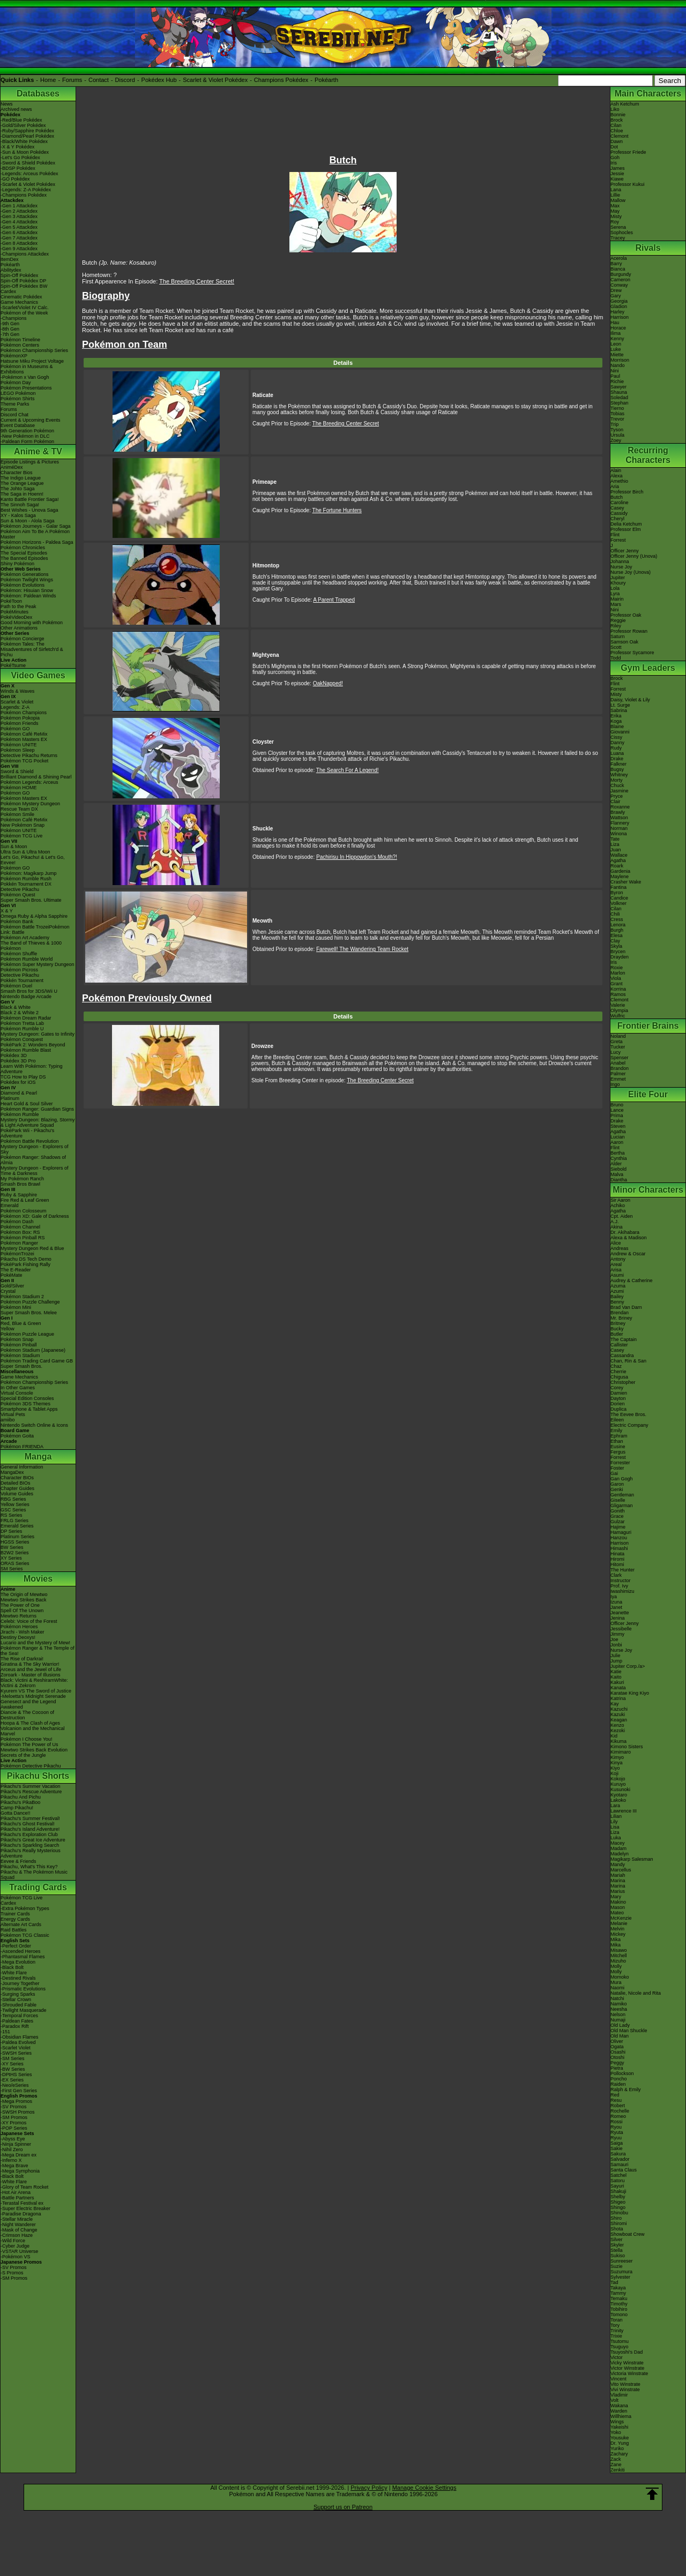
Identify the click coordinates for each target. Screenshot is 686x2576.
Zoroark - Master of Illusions (31, 1675)
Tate (615, 839)
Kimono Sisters (626, 1746)
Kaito (616, 1677)
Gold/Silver (12, 1286)
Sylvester (620, 2277)
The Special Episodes (24, 553)
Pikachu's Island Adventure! (30, 1829)
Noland (618, 1036)
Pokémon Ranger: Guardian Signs (37, 1109)
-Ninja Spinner (16, 2144)
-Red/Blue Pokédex (21, 120)
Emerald (10, 1205)
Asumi (617, 1275)
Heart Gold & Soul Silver (27, 1103)
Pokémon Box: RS (20, 1232)
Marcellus (620, 1870)
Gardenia (620, 871)
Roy (614, 221)
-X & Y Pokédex (17, 146)
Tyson (616, 429)
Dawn (616, 141)
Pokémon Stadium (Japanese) (33, 1350)
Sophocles (621, 232)
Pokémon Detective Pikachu (31, 1766)
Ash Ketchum (624, 104)
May (615, 211)
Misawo (618, 1950)
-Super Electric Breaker (25, 2208)
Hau (615, 322)
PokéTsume (13, 665)
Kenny (617, 338)
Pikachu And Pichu (21, 1797)
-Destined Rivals (18, 1978)
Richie (617, 381)
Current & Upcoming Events (31, 420)
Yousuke (619, 2437)
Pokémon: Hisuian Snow (27, 590)
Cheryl (617, 518)
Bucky (617, 1328)
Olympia (619, 1010)
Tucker (617, 1047)
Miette (617, 354)
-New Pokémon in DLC (25, 436)
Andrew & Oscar (628, 1253)
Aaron (616, 1142)
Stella (616, 2250)
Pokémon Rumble (20, 1114)
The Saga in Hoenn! (22, 494)
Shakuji (618, 2191)
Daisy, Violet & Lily (630, 699)
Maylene (619, 876)
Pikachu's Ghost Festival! (28, 1823)
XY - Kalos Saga (18, 515)
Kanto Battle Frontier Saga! (30, 499)
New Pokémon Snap (22, 825)
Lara (615, 1805)
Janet (616, 1607)
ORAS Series (15, 1563)
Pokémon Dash (17, 1221)
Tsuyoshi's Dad (626, 2352)
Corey (616, 1387)
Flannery (619, 823)
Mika (615, 1939)
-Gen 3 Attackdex (19, 216)
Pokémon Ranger (19, 1243)
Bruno (616, 1104)
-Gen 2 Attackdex (19, 211)
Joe (614, 1639)
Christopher (623, 1382)
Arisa (616, 1269)
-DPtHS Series (16, 2074)
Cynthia (618, 1158)
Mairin (617, 599)
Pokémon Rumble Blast (26, 1050)
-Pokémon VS (16, 2256)
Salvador (620, 2159)
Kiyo (615, 1768)
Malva (616, 1174)
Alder (616, 1163)
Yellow (7, 1328)
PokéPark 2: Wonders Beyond (33, 1044)
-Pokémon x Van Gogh (25, 377)
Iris (613, 163)
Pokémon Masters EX (24, 739)
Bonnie (617, 114)
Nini (614, 370)
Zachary (619, 2454)
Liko (615, 109)
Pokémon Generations (25, 574)
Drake (616, 758)
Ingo (615, 1084)
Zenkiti (617, 2470)
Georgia (619, 301)
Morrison (619, 360)
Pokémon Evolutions (22, 585)
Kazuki (617, 1714)
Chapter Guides (17, 1488)
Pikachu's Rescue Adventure (31, 1791)
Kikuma (618, 1741)
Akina (616, 1227)
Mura (616, 1982)
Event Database (18, 425)
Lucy (615, 1052)
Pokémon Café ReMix (24, 734)
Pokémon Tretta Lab (22, 1023)
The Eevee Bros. (628, 1414)
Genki (616, 1489)
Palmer (618, 1073)
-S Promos (12, 2272)
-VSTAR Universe (19, 2251)
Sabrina (618, 710)
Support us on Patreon (343, 2507)
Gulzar (617, 1521)
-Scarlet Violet (16, 2047)
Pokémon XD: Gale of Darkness (35, 1216)
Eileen (617, 1419)
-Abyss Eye (13, 2138)
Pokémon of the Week (24, 313)
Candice (619, 898)
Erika (616, 715)
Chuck (617, 785)
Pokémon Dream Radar (26, 1018)
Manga (38, 1456)
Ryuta (616, 2132)
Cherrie (618, 1371)
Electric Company (629, 1425)
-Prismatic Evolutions (23, 1988)
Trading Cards (38, 1887)
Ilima (615, 333)
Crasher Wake (625, 882)
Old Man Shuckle (628, 2030)
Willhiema (620, 2416)
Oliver (616, 2041)
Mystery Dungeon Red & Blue (32, 1248)
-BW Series (13, 2069)
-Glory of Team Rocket (24, 2187)
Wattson (619, 817)
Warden (618, 2411)
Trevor (617, 419)
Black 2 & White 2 (20, 1012)
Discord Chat (14, 414)
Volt (614, 2400)
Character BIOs (17, 1477)
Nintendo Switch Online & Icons (34, 1425)
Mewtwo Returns (18, 1616)
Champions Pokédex (281, 80)
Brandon (619, 1068)
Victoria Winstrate (629, 2373)
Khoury (618, 583)
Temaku (619, 2298)
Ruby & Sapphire (19, 1194)
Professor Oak (626, 615)
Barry (616, 263)
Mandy (617, 1864)
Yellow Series (15, 1504)
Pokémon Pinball (19, 1344)
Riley (615, 625)
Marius (617, 1891)
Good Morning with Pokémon (32, 622)
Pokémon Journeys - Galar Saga (36, 526)
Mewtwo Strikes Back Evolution (34, 1750)
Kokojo (617, 1778)
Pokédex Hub (159, 80)
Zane (616, 2464)
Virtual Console (17, 1393)
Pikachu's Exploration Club (29, 1834)
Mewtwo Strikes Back (24, 1599)
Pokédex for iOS (18, 1082)
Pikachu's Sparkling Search (30, 1845)
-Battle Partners (17, 2197)
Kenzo (617, 1725)
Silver (616, 2239)
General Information (22, 1467)
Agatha (618, 860)
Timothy (619, 2304)
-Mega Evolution (18, 1962)
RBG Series (13, 1499)
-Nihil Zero (12, 2149)
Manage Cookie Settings (424, 2487)
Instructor (620, 1580)
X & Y (7, 910)
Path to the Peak (18, 606)
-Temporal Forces (19, 2015)
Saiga (616, 2143)
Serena (618, 227)
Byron (616, 892)
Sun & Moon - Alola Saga (28, 520)
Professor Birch (627, 492)
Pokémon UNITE (19, 744)
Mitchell (618, 1955)
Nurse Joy (621, 567)
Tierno (617, 408)
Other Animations (19, 628)
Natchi (617, 1998)
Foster (617, 1468)
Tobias (617, 413)
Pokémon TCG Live (21, 835)
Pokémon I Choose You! (27, 1739)
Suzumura (621, 2271)
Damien (618, 1393)
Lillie (615, 195)
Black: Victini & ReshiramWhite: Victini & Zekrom (34, 1683)
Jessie (617, 173)
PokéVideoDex (16, 617)
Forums (72, 80)
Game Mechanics (19, 302)
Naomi (617, 1987)
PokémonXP (14, 355)
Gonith (617, 1511)
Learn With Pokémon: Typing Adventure (31, 1069)
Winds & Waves (17, 691)
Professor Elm (625, 529)
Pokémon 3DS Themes (25, 1403)
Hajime (617, 1527)
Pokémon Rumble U (22, 1028)
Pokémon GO (15, 728)
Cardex (8, 291)
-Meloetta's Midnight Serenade (33, 1696)
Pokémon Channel (20, 1227)
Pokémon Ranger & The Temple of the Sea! (37, 1650)
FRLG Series (14, 1520)
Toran (616, 2320)
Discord (125, 80)
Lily (614, 1821)
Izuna (616, 1602)
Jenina (617, 1618)
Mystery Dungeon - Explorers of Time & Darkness (35, 1170)
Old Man (619, 2036)
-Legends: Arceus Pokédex (29, 173)
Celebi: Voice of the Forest (29, 1621)
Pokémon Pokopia (20, 718)
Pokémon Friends (20, 723)
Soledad (619, 397)
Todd (615, 658)
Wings (617, 2421)
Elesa (616, 935)
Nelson (617, 2014)
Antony (617, 1259)
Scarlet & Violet (17, 702)
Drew (616, 290)
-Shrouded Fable (18, 2005)
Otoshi (617, 2057)
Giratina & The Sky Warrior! (30, 1664)
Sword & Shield (17, 771)
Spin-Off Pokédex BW (24, 286)
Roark (616, 865)
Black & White (16, 1007)
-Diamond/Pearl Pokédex (27, 136)
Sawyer (618, 387)
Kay (614, 1703)
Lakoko (618, 1800)
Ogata (617, 2046)
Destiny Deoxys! (18, 1637)
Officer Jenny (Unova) (633, 556)
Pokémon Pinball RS (23, 1237)
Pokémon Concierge (22, 638)
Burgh (616, 930)
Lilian (616, 1816)
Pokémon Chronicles (23, 547)
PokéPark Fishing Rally (25, 1264)
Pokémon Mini (16, 1307)
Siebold (618, 1169)
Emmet (618, 1079)
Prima (616, 1115)
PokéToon (11, 601)
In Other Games (18, 1387)
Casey (617, 508)
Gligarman (621, 1505)
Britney (617, 1323)
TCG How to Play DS (23, 1077)
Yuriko (617, 2448)
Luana (617, 753)
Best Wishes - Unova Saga (29, 510)
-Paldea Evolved (18, 2042)
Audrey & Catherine (631, 1280)
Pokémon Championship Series (34, 350)
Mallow (617, 200)
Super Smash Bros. (21, 1366)
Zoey (615, 440)
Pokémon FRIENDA (22, 1446)
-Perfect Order (16, 1946)
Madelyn (619, 1853)
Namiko (618, 2003)
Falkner (618, 764)
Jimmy (617, 1634)
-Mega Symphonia (20, 2171)
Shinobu (619, 2212)
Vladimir (619, 2395)
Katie (616, 1671)
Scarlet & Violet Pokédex (215, 80)
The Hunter (622, 1569)
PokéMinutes (14, 612)
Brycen (617, 951)
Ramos (618, 994)
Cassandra (622, 1355)
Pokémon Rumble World (27, 959)
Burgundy (620, 274)
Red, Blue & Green (21, 1323)
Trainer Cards (15, 1913)
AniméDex (12, 467)
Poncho (618, 2078)
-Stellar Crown (16, 1999)
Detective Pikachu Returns (29, 755)
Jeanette (619, 1612)
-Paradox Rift (15, 2026)
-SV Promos (14, 2106)
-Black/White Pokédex (24, 141)
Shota (616, 2228)
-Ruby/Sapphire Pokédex (27, 130)
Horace (618, 328)
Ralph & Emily (625, 2089)
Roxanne (620, 807)
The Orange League (22, 483)
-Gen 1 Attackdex (19, 205)
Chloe (616, 130)
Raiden (618, 2084)
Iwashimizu (622, 1591)
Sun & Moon (14, 846)
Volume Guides (17, 1493)
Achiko (617, 1205)
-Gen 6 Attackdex (19, 232)
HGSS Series (15, 1542)
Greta (616, 1041)
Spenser (619, 1057)
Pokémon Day (16, 382)
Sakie (616, 2148)
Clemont (619, 136)
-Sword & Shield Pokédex (28, 163)
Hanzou (618, 1537)
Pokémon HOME (19, 787)
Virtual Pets (13, 1414)
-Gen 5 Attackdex (19, 227)
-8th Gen (10, 329)
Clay (615, 940)
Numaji (617, 2020)
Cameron (620, 279)
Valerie (617, 1005)
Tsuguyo (619, 2346)
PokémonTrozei (17, 1253)
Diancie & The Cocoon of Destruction (27, 1715)
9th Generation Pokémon (27, 430)
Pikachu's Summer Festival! (30, 1818)
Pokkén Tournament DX (26, 884)
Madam (618, 1848)
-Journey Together (20, 1983)
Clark (616, 1575)
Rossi (616, 2121)
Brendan (619, 1312)
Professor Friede (628, 152)
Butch (616, 497)
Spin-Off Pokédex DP (23, 280)
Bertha (617, 1153)
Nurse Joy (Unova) (630, 572)
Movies (38, 1578)
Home (48, 80)
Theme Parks (15, 404)
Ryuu (616, 2137)
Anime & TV (38, 451)
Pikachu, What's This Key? (29, 1866)
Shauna (618, 392)
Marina (617, 1880)
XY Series (11, 1558)
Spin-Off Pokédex (19, 275)
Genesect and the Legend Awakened (28, 1704)
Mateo (617, 1912)
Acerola (618, 258)
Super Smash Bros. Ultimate (31, 900)
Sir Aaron (620, 1200)
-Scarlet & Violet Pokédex (28, 184)
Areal (616, 1264)
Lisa (615, 1827)
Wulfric (617, 1016)
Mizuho (618, 1961)
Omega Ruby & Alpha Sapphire (34, 916)
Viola (615, 978)
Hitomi (617, 1564)
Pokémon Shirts (18, 398)
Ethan (616, 1441)
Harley (617, 311)
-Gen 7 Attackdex (19, 238)
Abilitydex (11, 270)
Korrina (618, 989)
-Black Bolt (12, 1967)
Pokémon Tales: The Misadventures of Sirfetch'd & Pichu (32, 649)
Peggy (617, 2062)
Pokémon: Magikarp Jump (29, 873)
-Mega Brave (14, 2165)
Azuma (617, 1286)
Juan (615, 849)
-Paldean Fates (17, 2021)
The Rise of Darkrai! (22, 1658)
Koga (616, 721)
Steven (617, 1126)
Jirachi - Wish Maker (22, 1632)
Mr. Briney (621, 1318)
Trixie (616, 2336)
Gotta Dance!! (16, 1813)
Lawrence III (623, 1811)
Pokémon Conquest (22, 1039)
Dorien (617, 1403)
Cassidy (619, 513)
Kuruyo (618, 1784)
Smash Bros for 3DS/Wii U (29, 991)
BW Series (12, 1547)
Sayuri (617, 2186)
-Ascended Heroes (21, 1951)
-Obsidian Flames (20, 2037)
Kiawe (617, 179)
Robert (617, 2105)
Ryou (616, 2127)
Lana (615, 189)
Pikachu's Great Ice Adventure (33, 1840)
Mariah (617, 1875)
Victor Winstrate (627, 2368)
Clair (615, 801)
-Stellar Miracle (17, 2219)
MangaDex (12, 1472)
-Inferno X (11, 2160)
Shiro (616, 2218)
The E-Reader (16, 1269)
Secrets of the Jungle (23, 1755)
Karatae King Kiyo (629, 1693)
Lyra (615, 593)
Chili (615, 914)
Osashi (617, 2052)
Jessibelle (621, 1628)
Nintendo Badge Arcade (26, 996)
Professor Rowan (628, 631)
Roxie (616, 967)
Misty (616, 216)
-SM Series (13, 2058)
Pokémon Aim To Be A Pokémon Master (35, 534)
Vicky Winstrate (627, 2362)
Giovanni (620, 732)
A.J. (614, 1221)
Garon (617, 1484)
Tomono (619, 2314)
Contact (98, 80)
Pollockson (622, 2073)
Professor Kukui (627, 184)
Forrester (620, 1462)
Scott (616, 647)
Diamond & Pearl (19, 1093)
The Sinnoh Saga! (20, 504)
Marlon (617, 973)
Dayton (618, 1398)
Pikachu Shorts (38, 1775)
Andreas (619, 1248)
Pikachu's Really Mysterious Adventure (31, 1853)
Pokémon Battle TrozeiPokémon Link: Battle (35, 929)
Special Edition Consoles (27, 1398)
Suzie (616, 2266)
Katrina (618, 1698)
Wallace (619, 855)
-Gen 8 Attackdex (19, 243)
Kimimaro (620, 1752)
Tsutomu (619, 2341)
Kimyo (617, 1757)
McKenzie (621, 1918)
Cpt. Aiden (621, 1216)
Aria (614, 486)
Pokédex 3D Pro (18, 1061)
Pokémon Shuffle (19, 953)
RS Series (12, 1515)
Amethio (619, 481)
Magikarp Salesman (631, 1859)
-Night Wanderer (18, 2224)
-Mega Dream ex (18, 2155)
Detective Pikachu (20, 889)
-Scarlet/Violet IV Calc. (25, 307)
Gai (614, 1473)
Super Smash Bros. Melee (29, 1312)
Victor (616, 2357)
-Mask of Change (19, 2230)
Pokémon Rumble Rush (26, 878)
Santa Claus (623, 2170)
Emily (616, 1430)
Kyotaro (618, 1795)
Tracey (617, 238)
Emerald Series (17, 1526)
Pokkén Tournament (22, 980)
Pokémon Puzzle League (27, 1334)
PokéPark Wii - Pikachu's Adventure (27, 1133)
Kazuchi (619, 1709)
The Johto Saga (18, 488)
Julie (615, 1655)
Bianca (617, 269)
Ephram (619, 1436)
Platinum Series (17, 1536)
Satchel (618, 2175)
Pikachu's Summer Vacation (31, 1786)
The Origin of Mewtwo (24, 1594)
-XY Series (12, 2063)
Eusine (617, 1446)
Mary (615, 1896)
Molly (616, 1966)
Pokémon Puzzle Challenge (30, 1302)
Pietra (616, 2068)
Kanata (618, 1687)
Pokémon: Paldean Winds (28, 595)
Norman (619, 828)
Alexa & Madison (628, 1237)
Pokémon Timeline (20, 339)
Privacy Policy (369, 2487)
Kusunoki (620, 1789)
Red (615, 2095)
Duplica (618, 1409)
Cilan (616, 125)
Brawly (617, 812)
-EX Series (12, 2080)
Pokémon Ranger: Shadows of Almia (33, 1160)
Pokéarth (326, 80)
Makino (618, 1902)
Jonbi (616, 1645)
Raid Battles (14, 1930)
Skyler (617, 2245)
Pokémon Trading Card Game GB (37, 1361)
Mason (617, 1907)
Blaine (617, 726)
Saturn (617, 636)
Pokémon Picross (19, 969)
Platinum (10, 1098)
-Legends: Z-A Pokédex (26, 189)
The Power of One (20, 1605)
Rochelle (619, 2111)
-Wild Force (13, 2240)
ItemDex (10, 259)
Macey (617, 1843)
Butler (616, 1334)
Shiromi (618, 2223)
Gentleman (622, 1494)
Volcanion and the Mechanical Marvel (33, 1731)
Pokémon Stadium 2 (22, 1296)
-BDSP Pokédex (18, 168)
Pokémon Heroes (19, 1626)
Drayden (619, 957)
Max (615, 205)
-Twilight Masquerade (24, 2010)
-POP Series (14, 2128)
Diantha (618, 1179)
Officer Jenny (624, 550)
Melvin (617, 1928)
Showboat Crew (627, 2234)
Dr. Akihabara (624, 1232)
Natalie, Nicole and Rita (635, 1993)
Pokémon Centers (20, 345)
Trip (614, 424)
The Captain (623, 1339)
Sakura (618, 2153)
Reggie (618, 620)
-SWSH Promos (18, 2112)
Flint (615, 534)
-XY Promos (13, 2122)
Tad (614, 2282)
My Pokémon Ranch (22, 1178)
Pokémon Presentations (26, 388)
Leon (615, 344)
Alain (615, 470)
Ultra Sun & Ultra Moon (25, 852)
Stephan (619, 403)
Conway (619, 285)
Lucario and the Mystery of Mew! (35, 1642)
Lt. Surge (620, 705)
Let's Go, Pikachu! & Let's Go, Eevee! (33, 860)
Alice (615, 1243)
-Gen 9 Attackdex (19, 248)
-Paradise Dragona (21, 2213)
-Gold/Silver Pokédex (23, 125)
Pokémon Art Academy (25, 937)
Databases (38, 93)
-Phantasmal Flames (23, 1956)
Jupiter (617, 577)
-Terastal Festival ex (22, 2203)
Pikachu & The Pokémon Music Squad (34, 1874)
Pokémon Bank (17, 921)
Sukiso (617, 2255)
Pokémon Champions (24, 712)
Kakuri (617, 1682)
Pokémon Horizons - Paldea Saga (37, 542)
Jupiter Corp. (624, 1666)
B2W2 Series (15, 1552)
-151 (5, 2031)
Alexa (616, 475)
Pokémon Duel (16, 986)
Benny (617, 1302)
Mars (615, 604)
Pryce (616, 796)
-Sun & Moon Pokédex (25, 152)
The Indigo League (21, 478)
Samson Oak (624, 642)
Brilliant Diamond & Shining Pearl (36, 777)
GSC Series (13, 1509)
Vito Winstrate (625, 2384)
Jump (616, 1661)
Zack (615, 2459)
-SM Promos (14, 2117)
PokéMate (12, 1275)
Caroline (619, 502)
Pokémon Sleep (18, 750)
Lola (615, 588)
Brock (616, 120)
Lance (617, 1110)
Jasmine (619, 790)
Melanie (619, 1923)
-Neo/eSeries (15, 2085)
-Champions (14, 318)
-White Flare (14, 1972)
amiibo (8, 1419)
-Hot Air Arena (16, 2192)
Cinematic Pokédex (21, 296)
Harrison (619, 317)
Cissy (616, 737)
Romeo (618, 2116)
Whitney (619, 774)
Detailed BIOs (16, 1483)
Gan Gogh (621, 1478)
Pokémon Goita (17, 1436)
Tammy (618, 2293)
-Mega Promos (16, 2101)
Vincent (618, 2379)
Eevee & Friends (18, 1861)
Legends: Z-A (15, 707)
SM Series (12, 1568)
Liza (615, 844)
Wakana (619, 2405)
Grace (617, 1516)
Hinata (617, 1553)
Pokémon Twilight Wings (27, 579)
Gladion (618, 306)
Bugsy (617, 769)
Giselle (617, 1500)
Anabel (617, 1063)
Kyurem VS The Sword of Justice (36, 1691)
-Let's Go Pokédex (20, 157)
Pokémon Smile (17, 814)
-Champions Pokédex (24, 195)
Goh (615, 157)
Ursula (617, 435)
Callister (619, 1344)
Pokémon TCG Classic (25, 1935)
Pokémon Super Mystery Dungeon (37, 964)
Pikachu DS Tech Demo (26, 1259)
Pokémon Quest (18, 894)
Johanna (619, 561)
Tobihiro (619, 2309)
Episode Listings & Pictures (30, 462)
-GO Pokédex (15, 179)
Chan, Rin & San (628, 1361)
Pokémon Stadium (20, 1355)
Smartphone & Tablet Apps (29, 1409)
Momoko (619, 1977)
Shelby (617, 2196)
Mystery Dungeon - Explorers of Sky (35, 1149)
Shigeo (617, 2202)
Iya (613, 1596)
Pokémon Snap (17, 1339)
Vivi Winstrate (625, 2389)
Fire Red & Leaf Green (25, 1200)
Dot (614, 146)
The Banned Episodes (24, 558)
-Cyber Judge (15, 2246)
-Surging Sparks (18, 1994)
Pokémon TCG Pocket (24, 760)
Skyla (616, 946)
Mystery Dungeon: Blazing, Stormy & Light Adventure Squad (38, 1122)
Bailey (617, 1296)
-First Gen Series (19, 2090)
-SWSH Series (16, 2053)
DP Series (11, 1531)
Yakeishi (619, 2427)
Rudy (616, 748)
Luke (615, 349)
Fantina (618, 887)
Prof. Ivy (619, 1586)
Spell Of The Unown (22, 1610)
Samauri (619, 2164)
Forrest (618, 540)
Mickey (617, 1934)
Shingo (617, 2207)
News (7, 104)
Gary (615, 295)
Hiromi (617, 1559)
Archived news (16, 109)
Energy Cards (15, 1919)
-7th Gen (10, 334)
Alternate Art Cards (21, 1924)
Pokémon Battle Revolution (30, 1141)
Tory (615, 2325)
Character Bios (17, 472)
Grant (616, 983)
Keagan (618, 1720)
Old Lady (620, 2025)
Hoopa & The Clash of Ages (30, 1723)
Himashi (619, 1548)
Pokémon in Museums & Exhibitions (27, 369)
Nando (617, 365)
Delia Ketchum (626, 524)
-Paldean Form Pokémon (27, 441)
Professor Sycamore (632, 652)
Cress (616, 919)
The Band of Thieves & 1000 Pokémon (31, 945)
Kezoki (617, 1730)
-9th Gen (10, 323)
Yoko (615, 2432)
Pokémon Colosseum (24, 1211)
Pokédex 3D (14, 1055)
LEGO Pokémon (18, 393)
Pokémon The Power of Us (29, 1744)
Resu (616, 2100)
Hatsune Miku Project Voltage (32, 361)
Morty (616, 780)
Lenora (617, 924)
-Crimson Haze (17, 2235)
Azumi (617, 1291)
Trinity (616, 2330)
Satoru (617, 2180)
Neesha (618, 2009)
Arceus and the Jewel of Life (31, 1669)
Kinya (616, 1762)
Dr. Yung (619, 2443)
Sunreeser (621, 2261)
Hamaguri (620, 1532)
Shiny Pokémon (17, 563)
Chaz (616, 1366)
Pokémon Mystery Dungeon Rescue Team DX (30, 806)
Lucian (617, 1137)
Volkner (618, 903)
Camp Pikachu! (17, 1807)
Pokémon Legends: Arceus (29, 782)
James (617, 168)
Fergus (617, 1452)
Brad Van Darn (626, 1307)
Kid (613, 1736)
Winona (618, 833)
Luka (615, 1837)
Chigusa (619, 1377)
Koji (614, 1773)
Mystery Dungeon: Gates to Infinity (37, 1034)
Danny (617, 742)
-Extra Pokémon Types (25, 1908)
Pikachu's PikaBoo (20, 1802)
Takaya (618, 2287)
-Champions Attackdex (25, 254)
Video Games (38, 675)
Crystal (8, 1291)
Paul (615, 376)
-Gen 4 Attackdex (19, 221)
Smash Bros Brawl (20, 1184)
